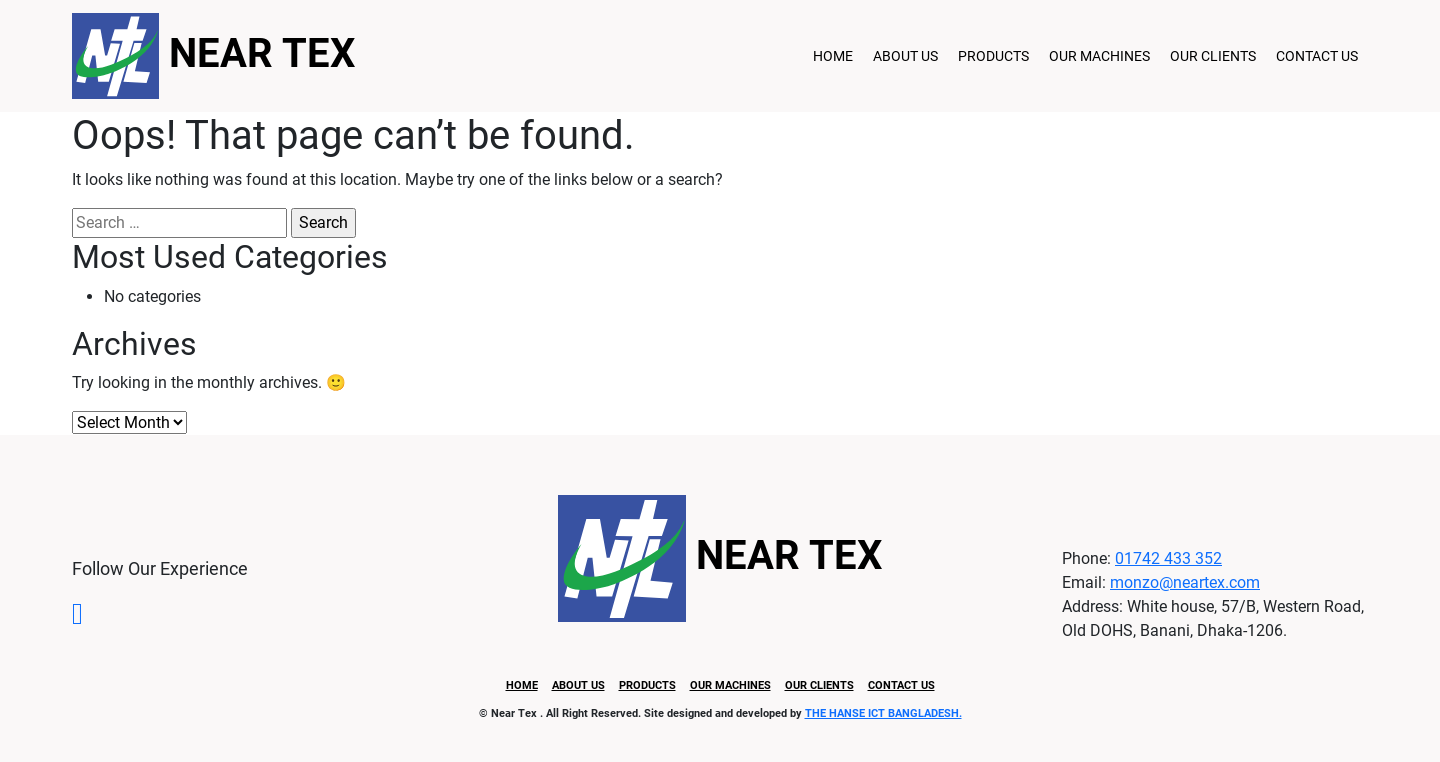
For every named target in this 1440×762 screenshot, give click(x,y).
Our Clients (1213, 56)
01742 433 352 (1168, 558)
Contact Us (1317, 56)
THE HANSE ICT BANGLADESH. (883, 713)
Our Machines (1099, 56)
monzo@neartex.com (1185, 582)
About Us (905, 56)
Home (833, 56)
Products (993, 56)
